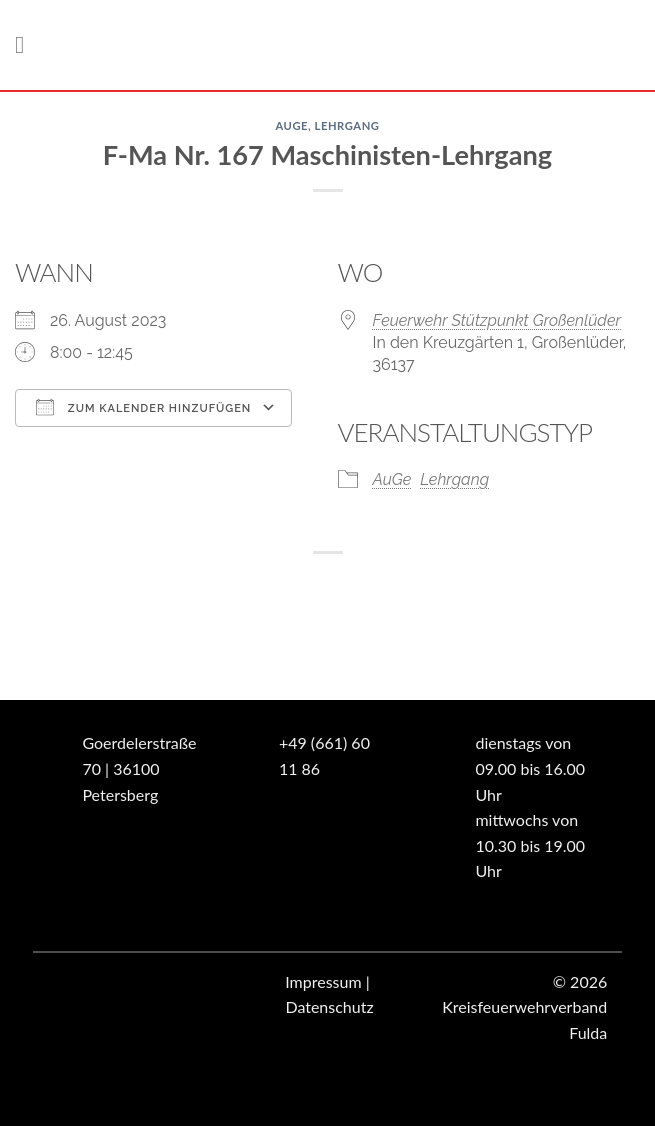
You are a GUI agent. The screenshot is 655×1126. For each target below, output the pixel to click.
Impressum (323, 981)
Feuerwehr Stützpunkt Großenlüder (497, 320)
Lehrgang (347, 125)
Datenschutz (329, 1006)
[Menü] (27, 44)
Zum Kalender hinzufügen (143, 407)
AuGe (291, 125)
